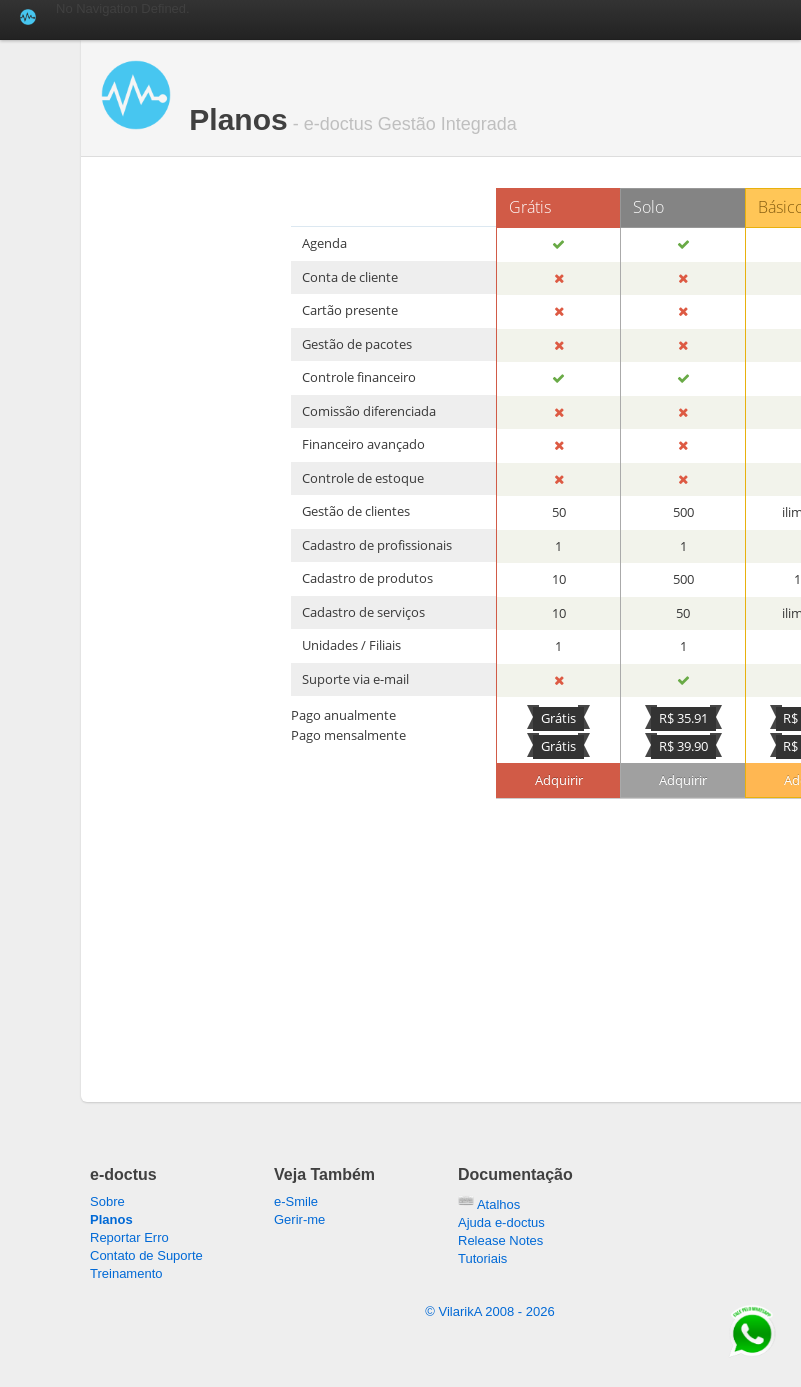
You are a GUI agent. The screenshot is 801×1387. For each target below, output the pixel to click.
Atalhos (489, 1204)
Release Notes (500, 1240)
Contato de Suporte (146, 1255)
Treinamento (126, 1273)
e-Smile (296, 1201)
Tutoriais (482, 1258)
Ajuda (501, 1222)
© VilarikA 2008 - (489, 1311)
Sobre (107, 1201)
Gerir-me (299, 1219)
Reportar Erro (129, 1237)
